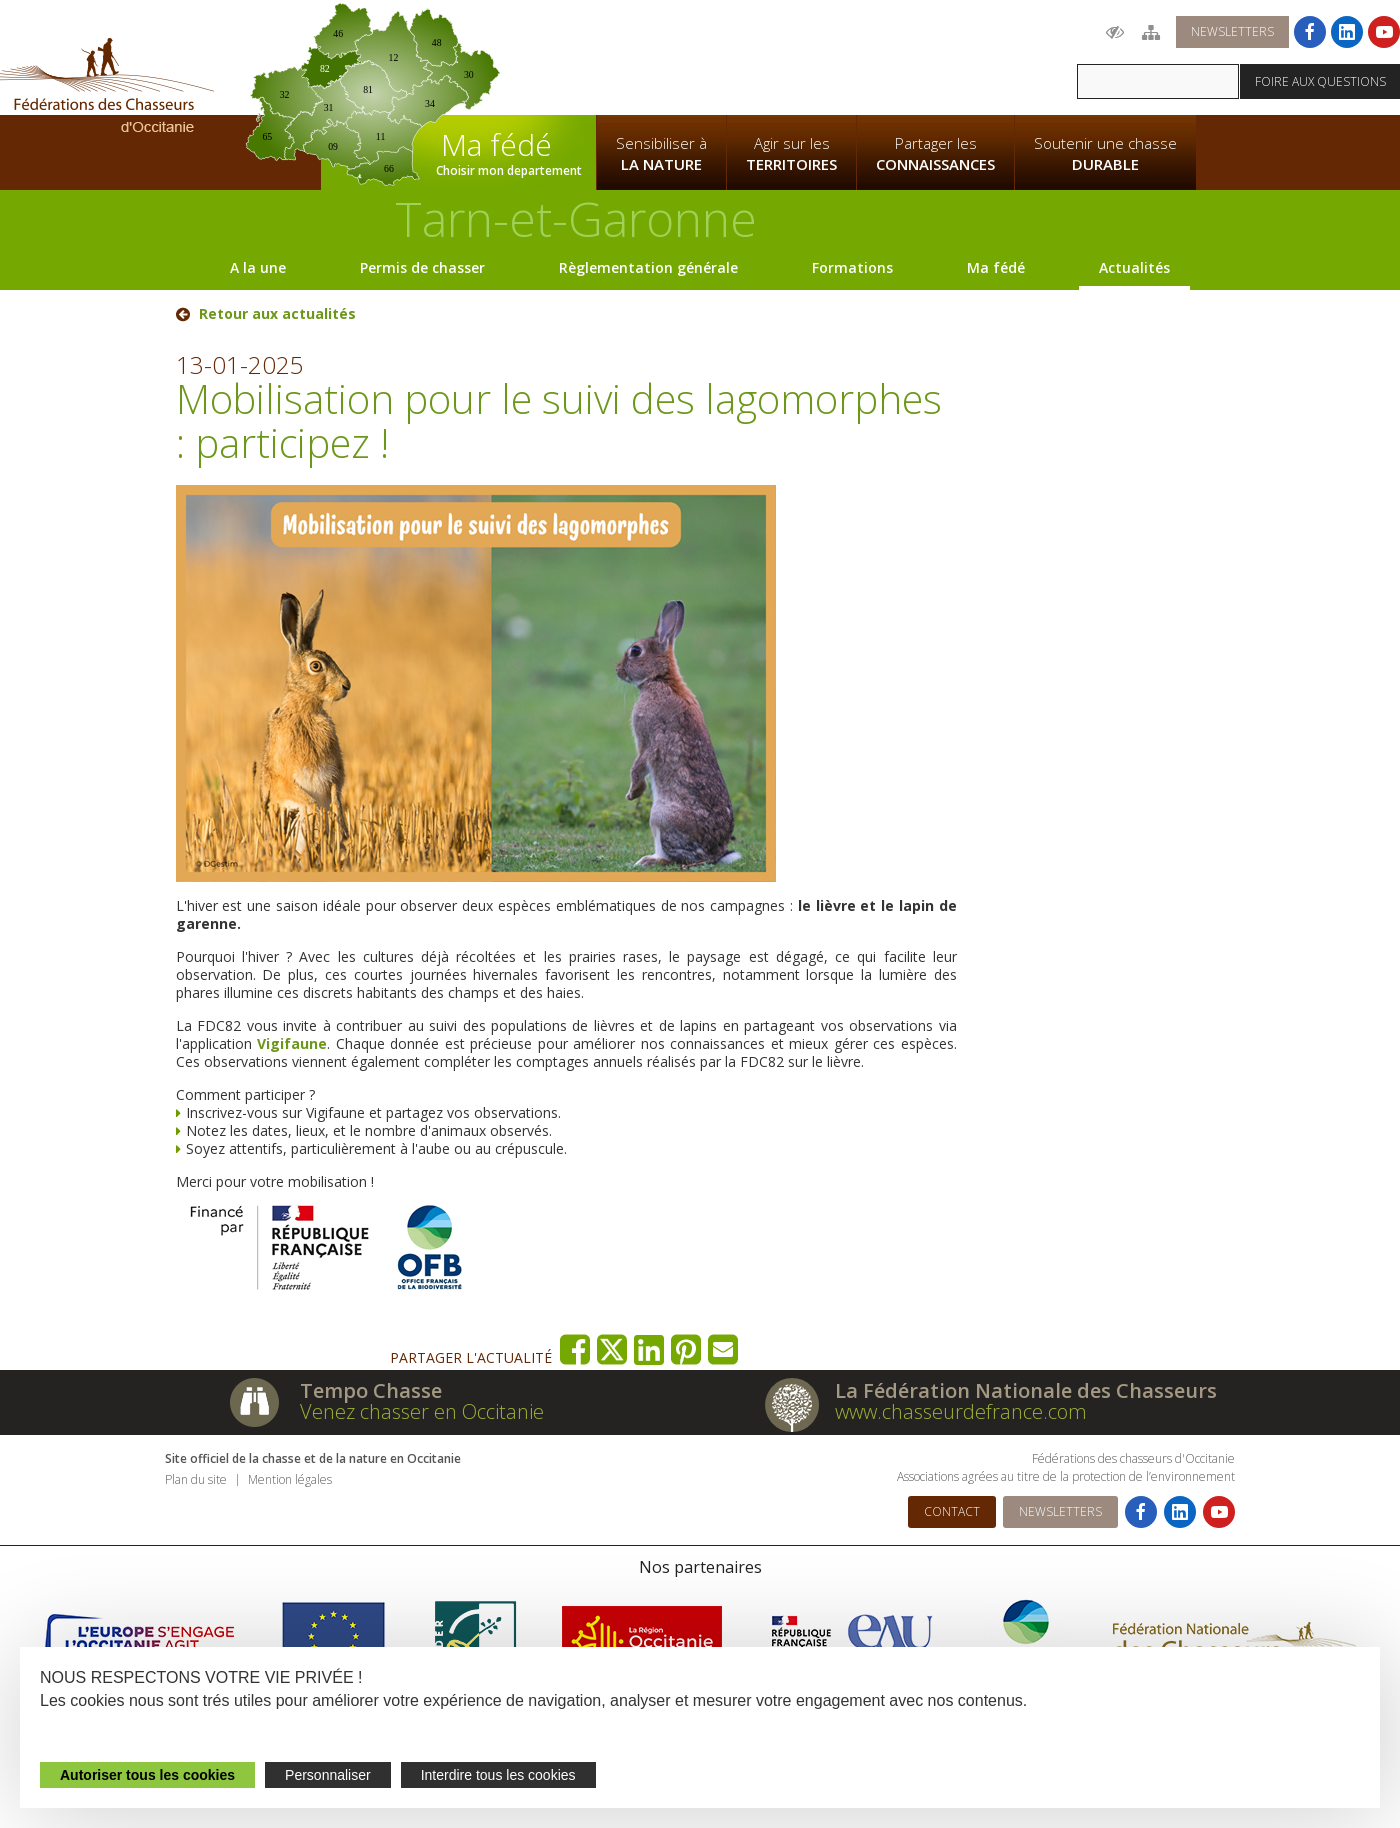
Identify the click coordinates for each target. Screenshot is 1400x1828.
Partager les (935, 154)
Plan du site (196, 1479)
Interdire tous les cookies (498, 1775)
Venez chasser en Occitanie (422, 1411)
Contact (952, 1511)
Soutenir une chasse (1105, 154)
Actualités (1134, 267)
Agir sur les (791, 154)
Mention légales (290, 1479)
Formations (852, 267)
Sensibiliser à (661, 154)
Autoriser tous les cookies (147, 1775)
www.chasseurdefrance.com (961, 1411)
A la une (258, 267)
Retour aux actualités (277, 314)
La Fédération (661, 56)
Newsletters (1232, 31)
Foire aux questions (1320, 81)
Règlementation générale (648, 267)
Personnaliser (328, 1775)
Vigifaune (292, 1043)
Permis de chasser (422, 267)
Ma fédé (996, 267)
